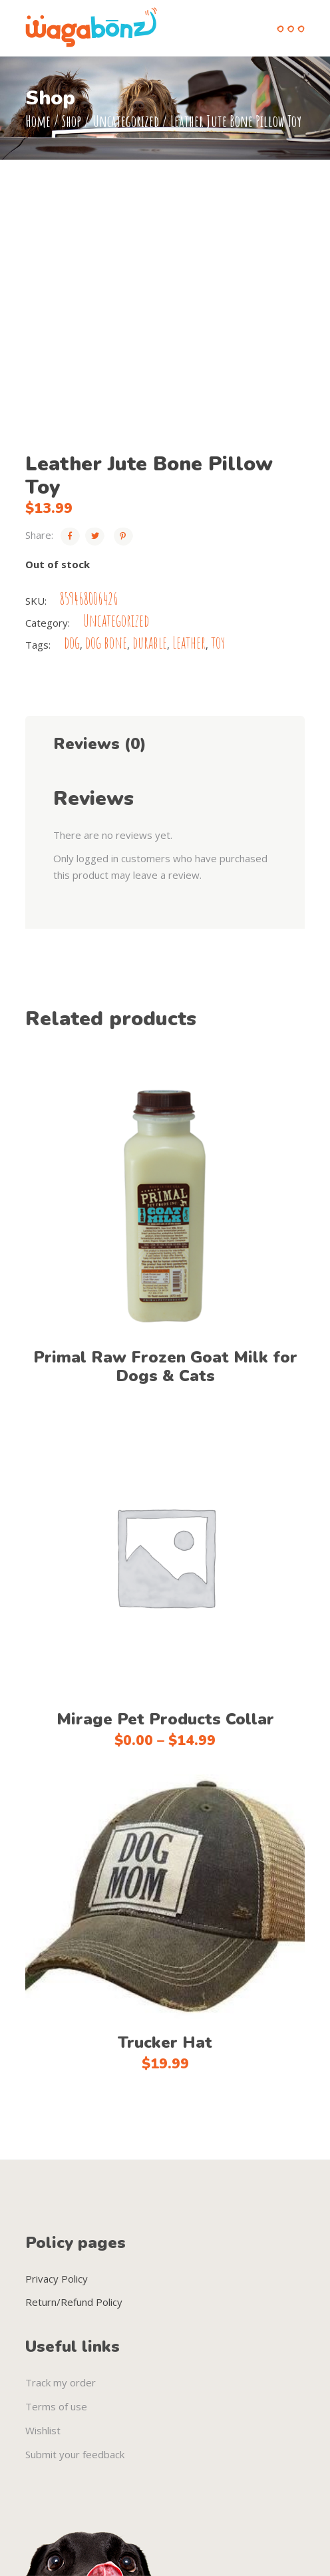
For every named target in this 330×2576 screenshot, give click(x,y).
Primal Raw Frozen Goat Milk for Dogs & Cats (165, 1366)
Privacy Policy (56, 2278)
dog (72, 642)
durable (149, 642)
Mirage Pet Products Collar (165, 1719)
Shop (71, 121)
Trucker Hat (165, 2042)
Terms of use (56, 2406)
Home (38, 121)
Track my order (60, 2382)
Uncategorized (125, 121)
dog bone (106, 642)
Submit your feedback (74, 2454)
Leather (189, 642)
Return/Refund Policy (73, 2302)
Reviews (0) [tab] (99, 743)
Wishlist (43, 2430)
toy (218, 642)
